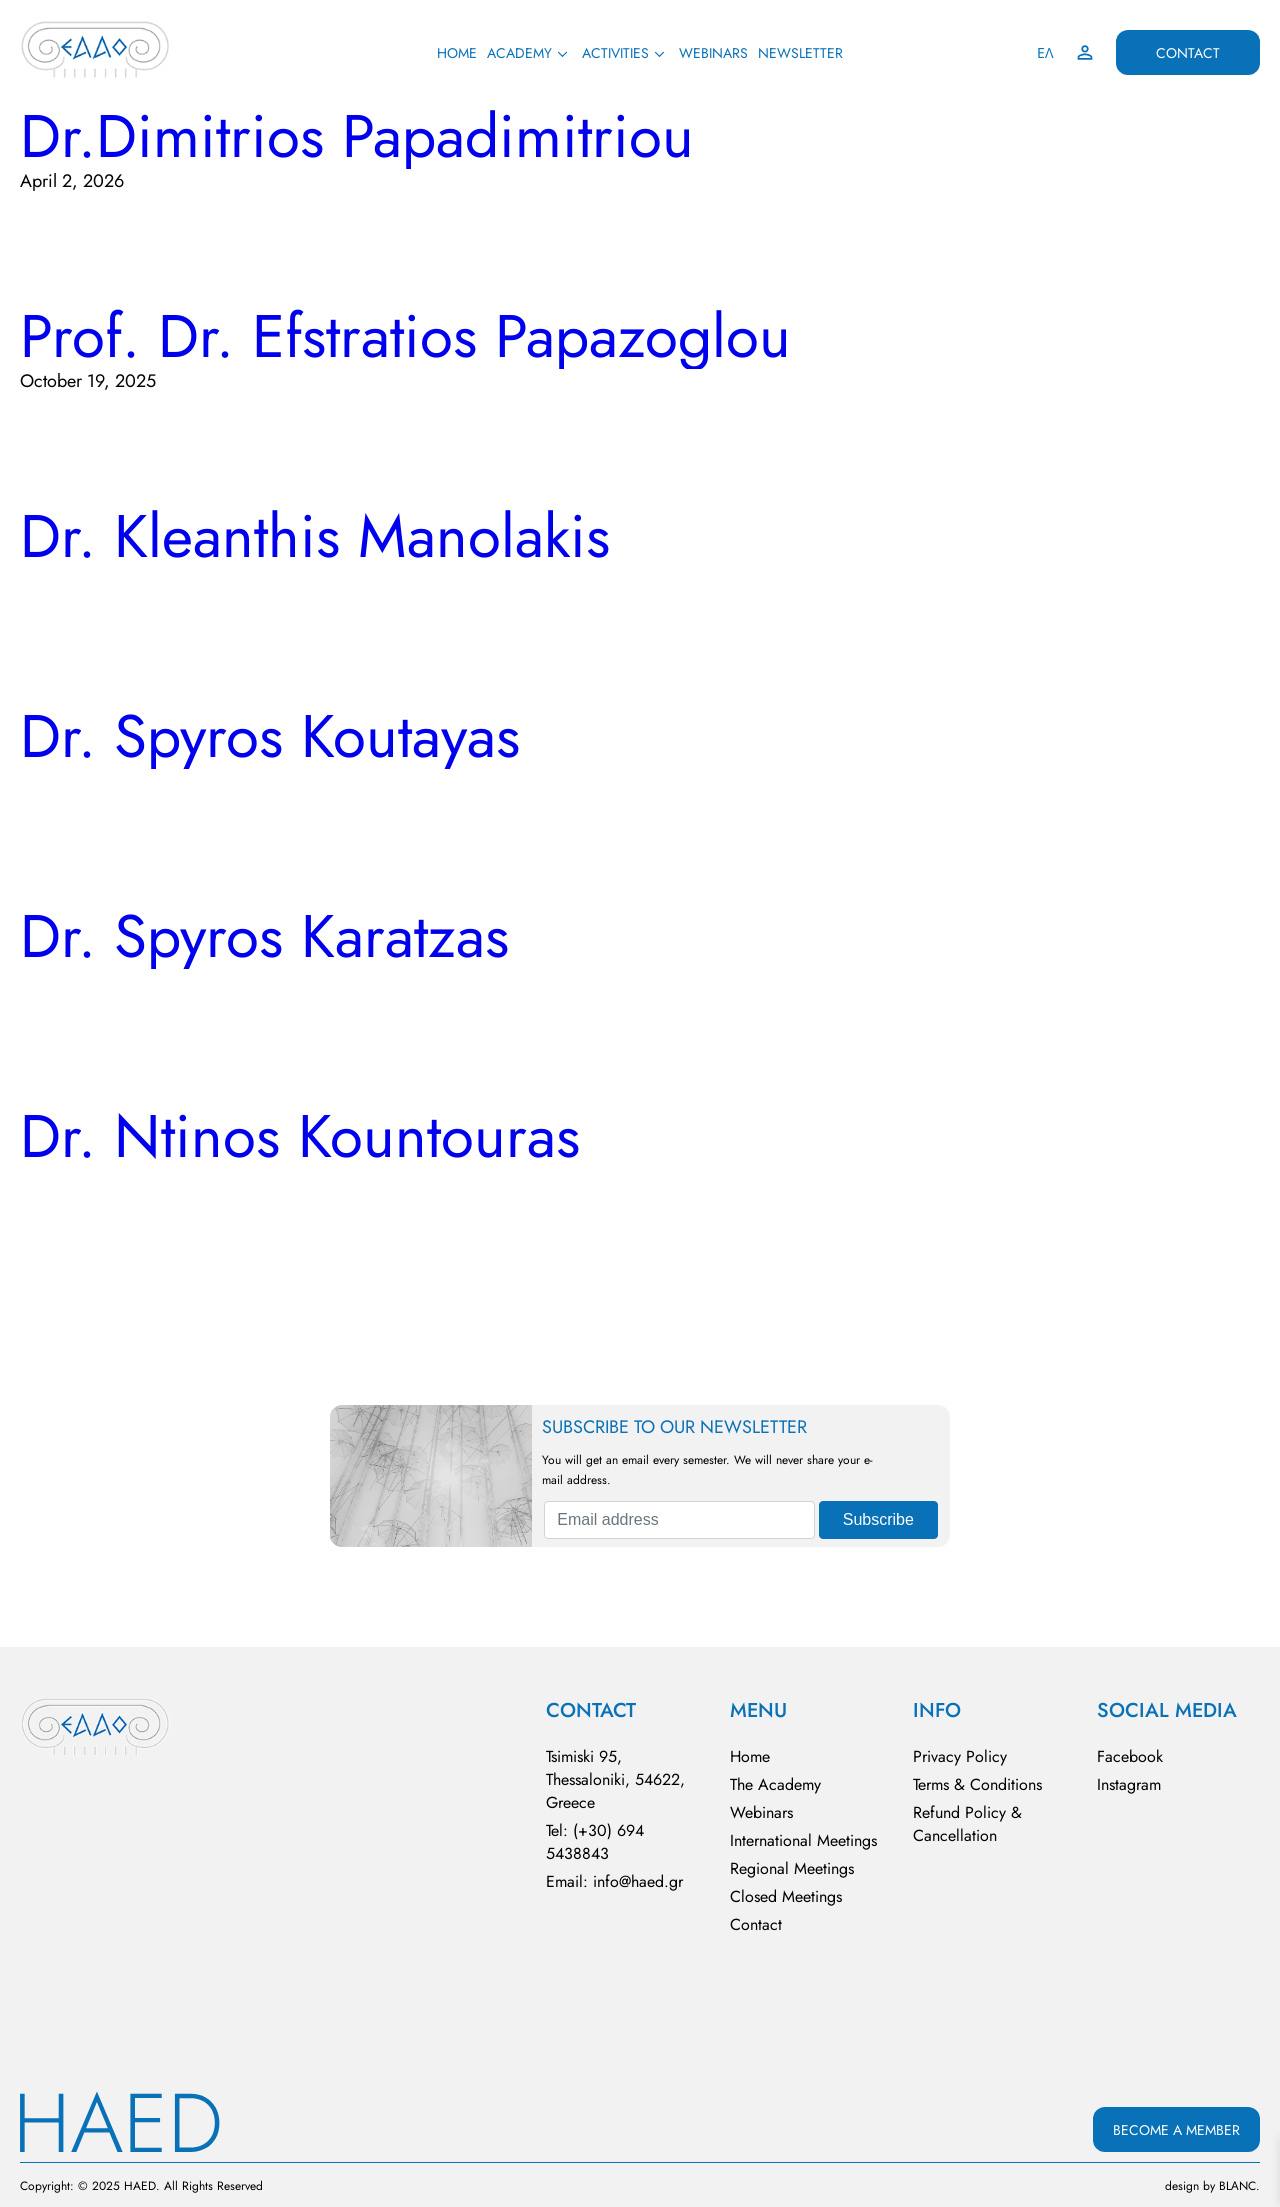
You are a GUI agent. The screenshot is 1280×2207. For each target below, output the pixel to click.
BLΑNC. (1239, 2186)
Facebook (1130, 1756)
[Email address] (679, 1520)
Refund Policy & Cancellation (967, 1824)
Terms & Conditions (977, 1784)
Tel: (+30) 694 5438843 (595, 1842)
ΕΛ (1045, 53)
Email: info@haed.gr (614, 1881)
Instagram (1129, 1784)
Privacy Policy (960, 1756)
